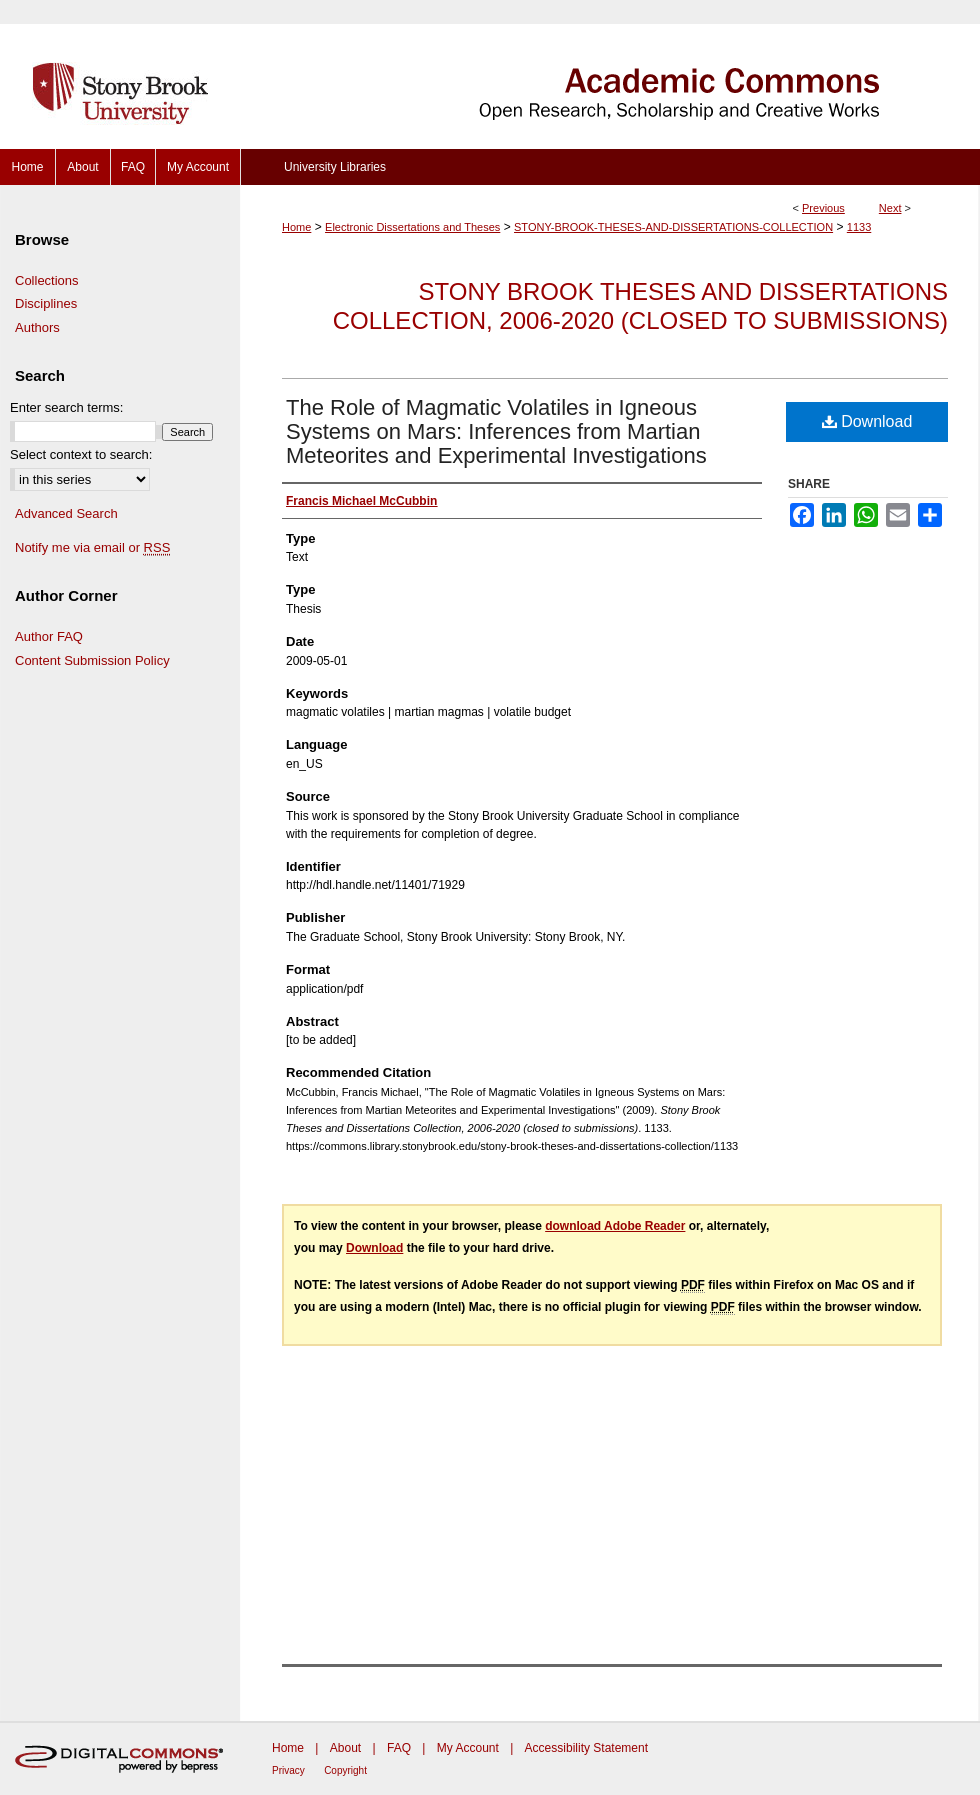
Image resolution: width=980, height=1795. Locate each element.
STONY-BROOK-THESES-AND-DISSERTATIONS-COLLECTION (673, 227)
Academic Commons (610, 74)
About (345, 1748)
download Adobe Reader (615, 1226)
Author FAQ (49, 636)
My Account (468, 1748)
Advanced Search (66, 513)
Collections (47, 280)
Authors (37, 327)
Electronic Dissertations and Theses (412, 227)
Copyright (345, 1770)
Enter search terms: (66, 407)
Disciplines (46, 303)
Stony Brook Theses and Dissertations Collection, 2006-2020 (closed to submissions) (640, 306)
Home (296, 227)
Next (890, 208)
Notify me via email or (92, 548)
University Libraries (335, 167)
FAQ (399, 1748)
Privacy (288, 1770)
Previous (823, 208)
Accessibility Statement (586, 1748)
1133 (859, 227)
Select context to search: (81, 454)
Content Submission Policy (92, 660)
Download (867, 421)
